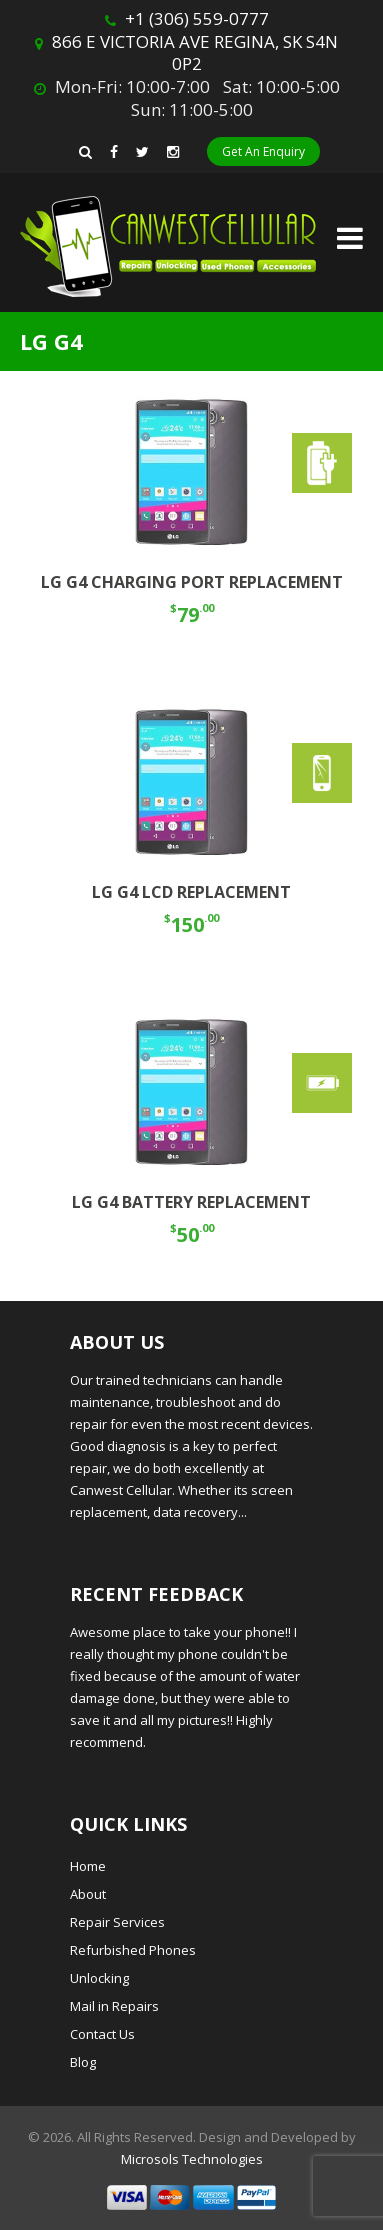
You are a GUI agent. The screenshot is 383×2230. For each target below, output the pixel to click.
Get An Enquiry (263, 151)
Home (88, 1866)
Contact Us (102, 2034)
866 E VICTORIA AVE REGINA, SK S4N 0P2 (195, 52)
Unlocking (99, 1978)
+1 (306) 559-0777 (197, 18)
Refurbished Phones (133, 1950)
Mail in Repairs (114, 2006)
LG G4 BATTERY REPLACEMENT (191, 1202)
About (88, 1894)
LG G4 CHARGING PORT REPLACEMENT (192, 582)
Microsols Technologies (192, 2159)
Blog (83, 2062)
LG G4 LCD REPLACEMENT (191, 892)
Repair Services (117, 1922)
